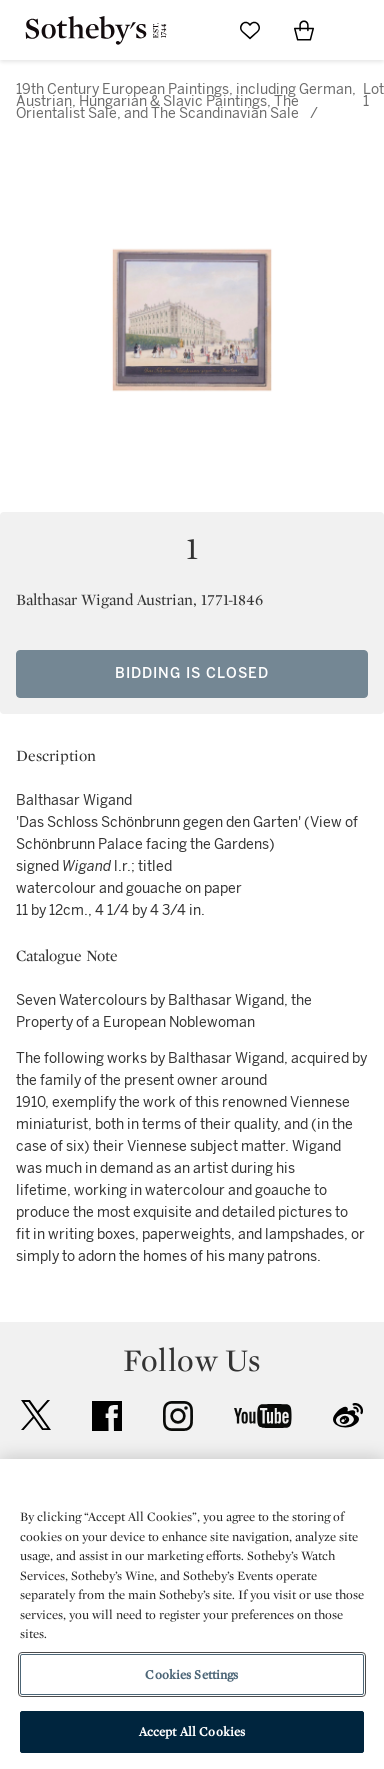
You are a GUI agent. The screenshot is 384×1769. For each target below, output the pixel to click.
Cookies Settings (191, 1674)
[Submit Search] (196, 30)
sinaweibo (348, 1415)
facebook (107, 1416)
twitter (36, 1415)
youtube (263, 1416)
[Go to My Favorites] (250, 30)
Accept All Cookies (192, 1731)
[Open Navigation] (358, 30)
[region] (192, 1614)
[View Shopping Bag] (304, 30)
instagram (178, 1416)
